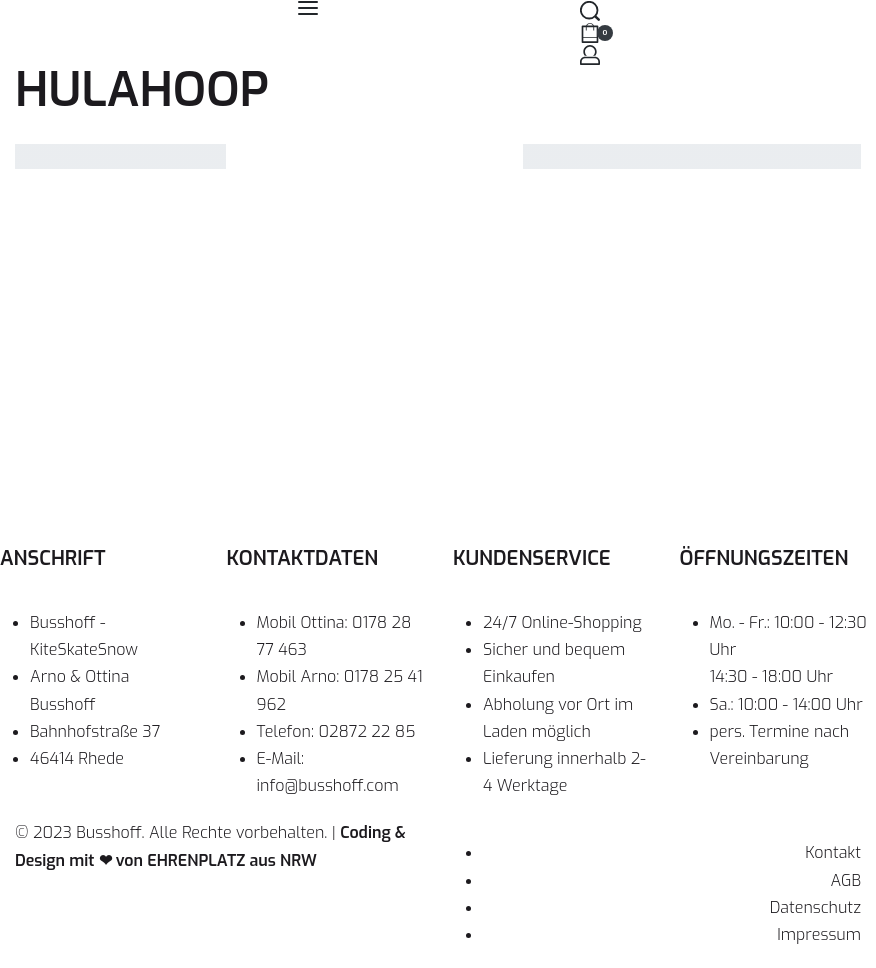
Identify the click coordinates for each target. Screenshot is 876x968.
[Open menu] (308, 8)
